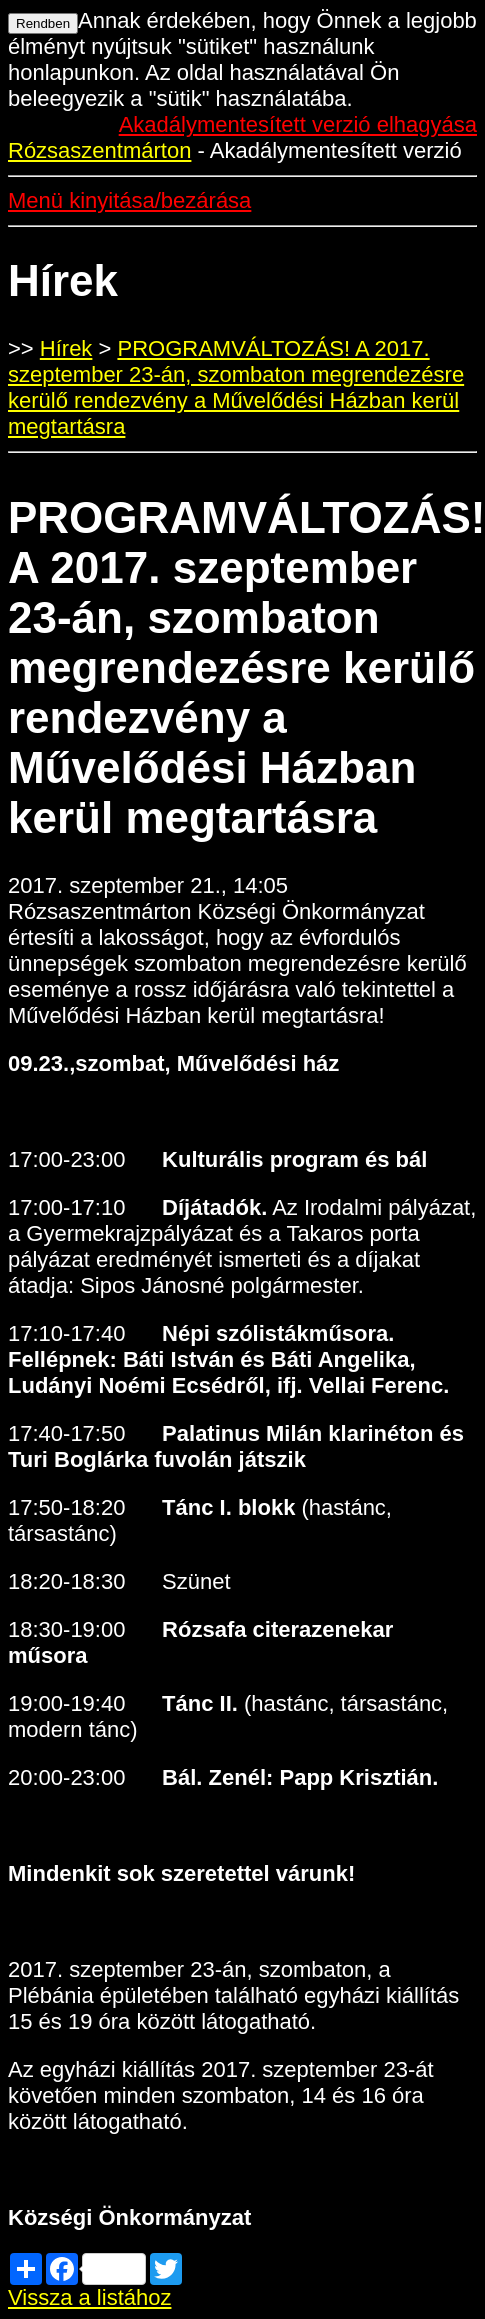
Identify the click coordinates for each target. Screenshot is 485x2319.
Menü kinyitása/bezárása (129, 200)
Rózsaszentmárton (99, 150)
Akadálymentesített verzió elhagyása (298, 124)
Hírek (66, 348)
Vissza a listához (89, 2297)
